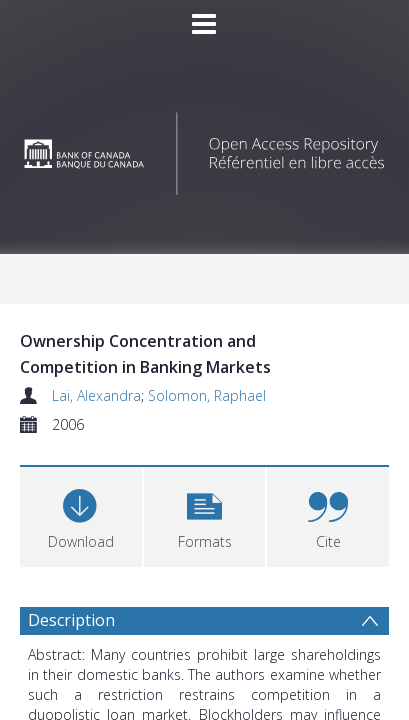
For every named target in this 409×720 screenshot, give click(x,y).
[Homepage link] (204, 148)
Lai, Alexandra (96, 395)
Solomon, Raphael (207, 395)
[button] (205, 514)
